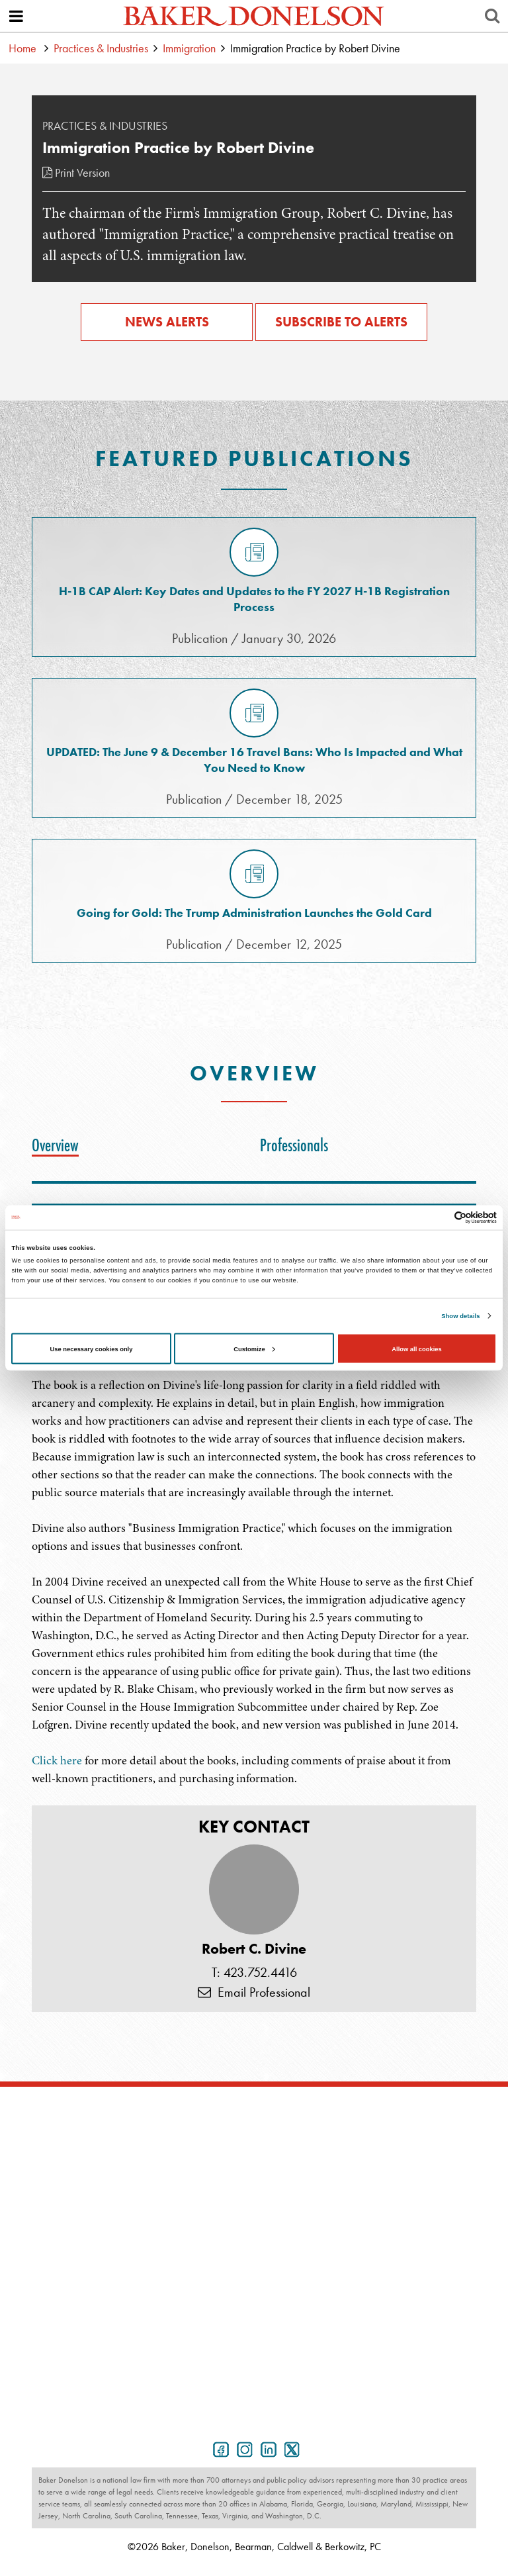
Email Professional (254, 1992)
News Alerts (167, 321)
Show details (460, 1316)
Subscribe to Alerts (341, 321)
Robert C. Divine (254, 1949)
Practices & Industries (101, 48)
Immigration (189, 48)
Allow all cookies (416, 1348)
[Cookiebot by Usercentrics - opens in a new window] (439, 1217)
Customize (254, 1348)
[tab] (58, 1145)
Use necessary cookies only (91, 1348)
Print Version (76, 172)
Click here (57, 1760)
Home (22, 48)
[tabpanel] (254, 1654)
